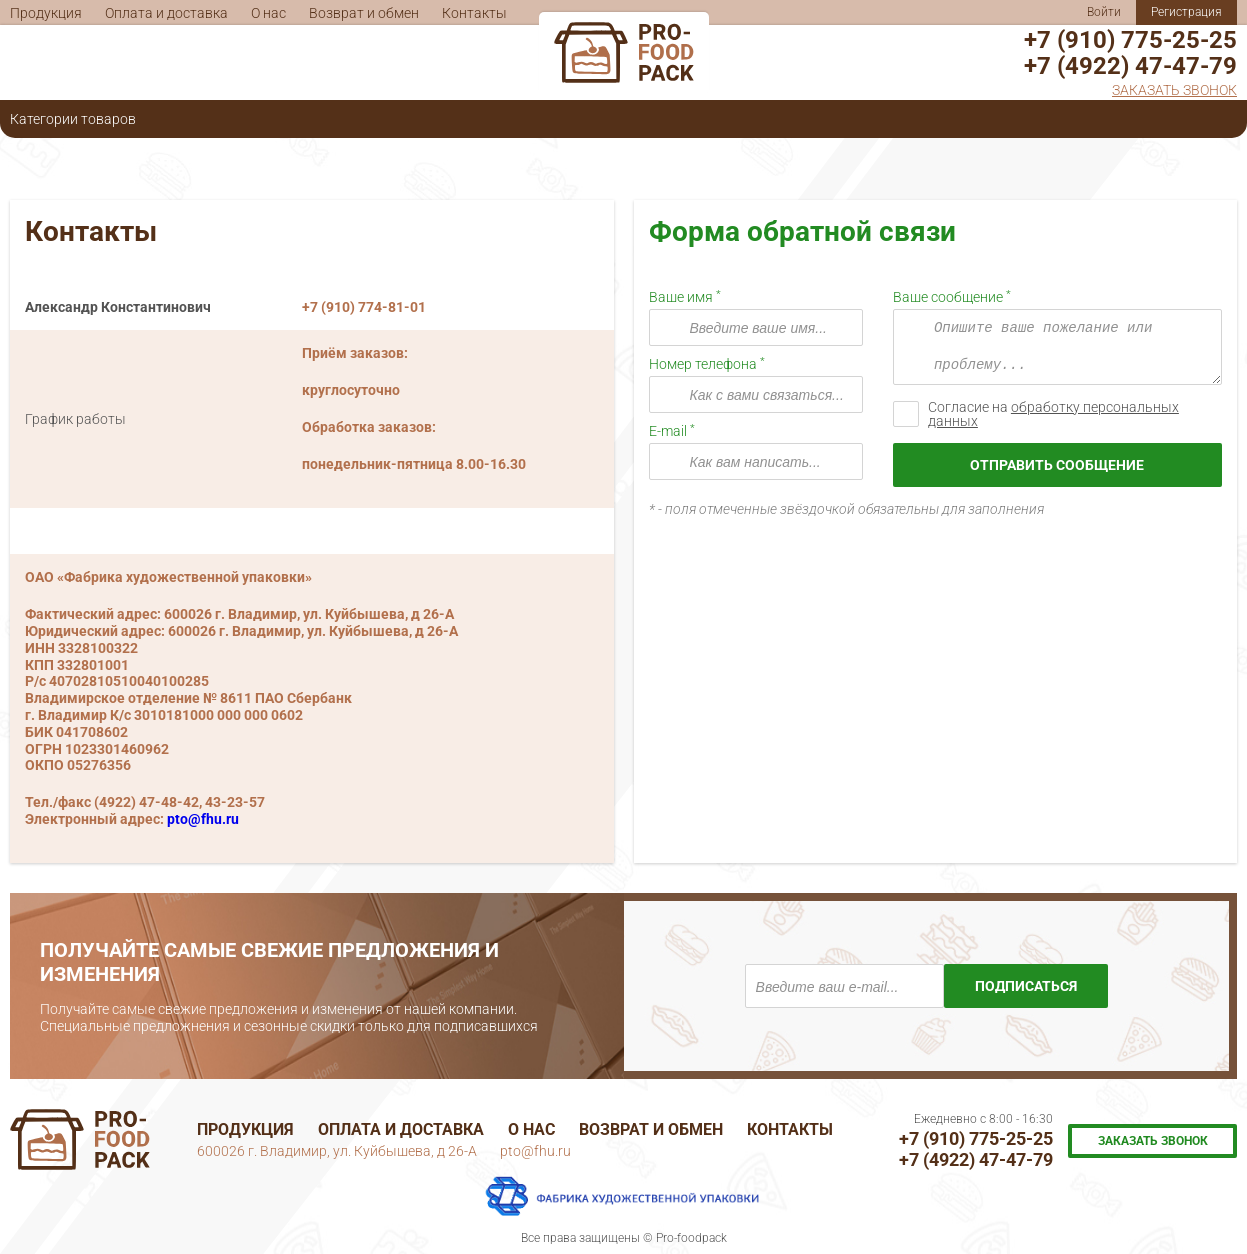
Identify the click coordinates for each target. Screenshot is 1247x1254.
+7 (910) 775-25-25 (1130, 40)
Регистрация (1186, 12)
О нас (268, 13)
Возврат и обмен (364, 13)
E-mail (669, 431)
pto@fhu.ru (203, 819)
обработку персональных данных (1053, 414)
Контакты (474, 13)
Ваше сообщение (949, 297)
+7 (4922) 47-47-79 (1130, 66)
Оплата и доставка (166, 13)
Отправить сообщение (1057, 465)
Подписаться (1026, 986)
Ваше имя (682, 297)
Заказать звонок (1174, 90)
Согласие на (1053, 414)
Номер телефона (704, 364)
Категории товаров (73, 119)
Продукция (46, 13)
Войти (1104, 12)
